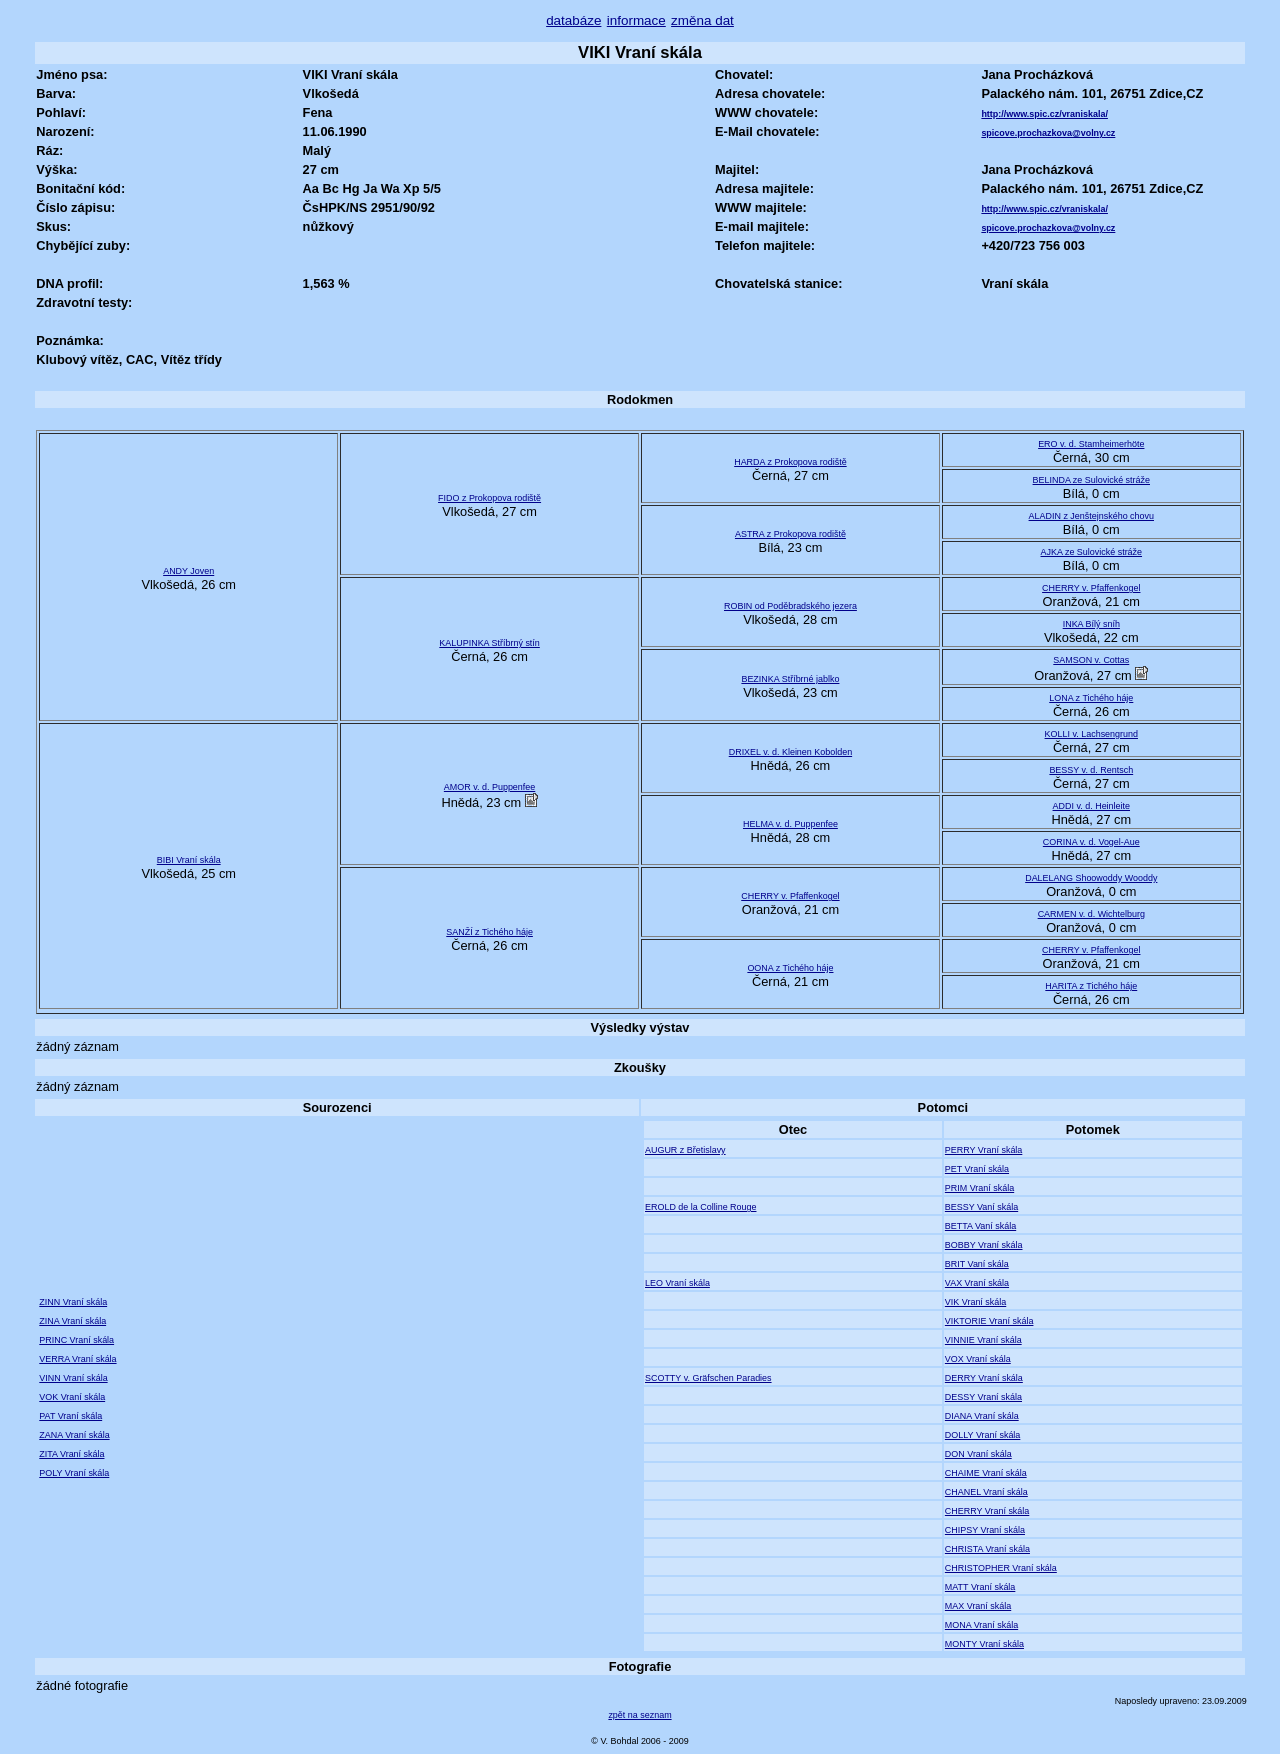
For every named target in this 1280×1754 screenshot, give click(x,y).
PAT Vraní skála (70, 1416)
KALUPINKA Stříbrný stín (489, 643)
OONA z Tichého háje (790, 968)
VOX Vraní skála (978, 1359)
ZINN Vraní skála (73, 1302)
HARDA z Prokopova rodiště (790, 462)
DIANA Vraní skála (982, 1416)
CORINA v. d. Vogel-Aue (1091, 842)
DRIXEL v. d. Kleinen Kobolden (790, 752)
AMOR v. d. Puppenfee (489, 787)
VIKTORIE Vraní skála (989, 1321)
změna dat (702, 20)
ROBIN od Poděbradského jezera (790, 606)
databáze (573, 20)
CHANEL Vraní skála (986, 1492)
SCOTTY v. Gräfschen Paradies (708, 1378)
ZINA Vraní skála (72, 1321)
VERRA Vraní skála (77, 1359)
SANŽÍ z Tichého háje (489, 932)
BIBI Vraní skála (189, 860)
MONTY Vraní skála (984, 1644)
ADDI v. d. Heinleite (1091, 806)
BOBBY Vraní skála (984, 1245)
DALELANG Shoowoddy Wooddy (1091, 878)
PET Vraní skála (977, 1169)
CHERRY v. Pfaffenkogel (1091, 588)
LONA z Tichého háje (1091, 698)
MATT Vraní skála (980, 1587)
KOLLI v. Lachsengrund (1091, 734)
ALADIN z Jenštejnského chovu (1091, 516)
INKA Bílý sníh (1091, 624)
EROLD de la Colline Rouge (700, 1207)
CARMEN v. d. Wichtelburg (1091, 914)
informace (636, 20)
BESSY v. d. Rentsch (1091, 770)
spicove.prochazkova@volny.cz (1048, 133)
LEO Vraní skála (677, 1283)
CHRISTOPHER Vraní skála (1001, 1568)
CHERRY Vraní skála (987, 1511)
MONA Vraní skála (981, 1625)
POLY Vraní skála (74, 1473)
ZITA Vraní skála (71, 1454)
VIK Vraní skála (975, 1302)
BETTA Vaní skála (980, 1226)
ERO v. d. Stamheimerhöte (1091, 444)
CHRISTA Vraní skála (987, 1549)
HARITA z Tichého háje (1091, 986)
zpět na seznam (639, 1715)
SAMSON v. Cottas (1091, 660)
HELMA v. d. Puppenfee (790, 824)
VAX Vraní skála (977, 1283)
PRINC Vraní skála (76, 1340)
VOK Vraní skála (72, 1397)
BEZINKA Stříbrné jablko (790, 679)
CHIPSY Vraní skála (985, 1530)
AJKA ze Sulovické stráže (1092, 552)
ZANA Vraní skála (74, 1435)
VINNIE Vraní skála (983, 1340)
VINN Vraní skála (73, 1378)
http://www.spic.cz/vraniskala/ (1044, 114)
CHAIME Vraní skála (986, 1473)
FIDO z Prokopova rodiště (489, 498)
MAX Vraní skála (978, 1606)
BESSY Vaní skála (981, 1207)
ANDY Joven (188, 571)
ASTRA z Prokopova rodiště (790, 534)
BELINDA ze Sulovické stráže (1091, 480)
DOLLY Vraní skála (982, 1435)
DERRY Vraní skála (984, 1378)
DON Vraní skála (978, 1454)
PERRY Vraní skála (983, 1150)
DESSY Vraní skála (983, 1397)
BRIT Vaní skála (977, 1264)
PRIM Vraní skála (979, 1188)
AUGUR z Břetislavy (685, 1150)
